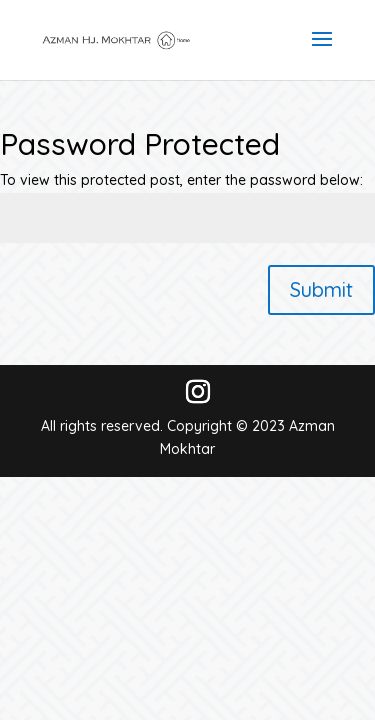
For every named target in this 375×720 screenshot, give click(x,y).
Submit (321, 289)
